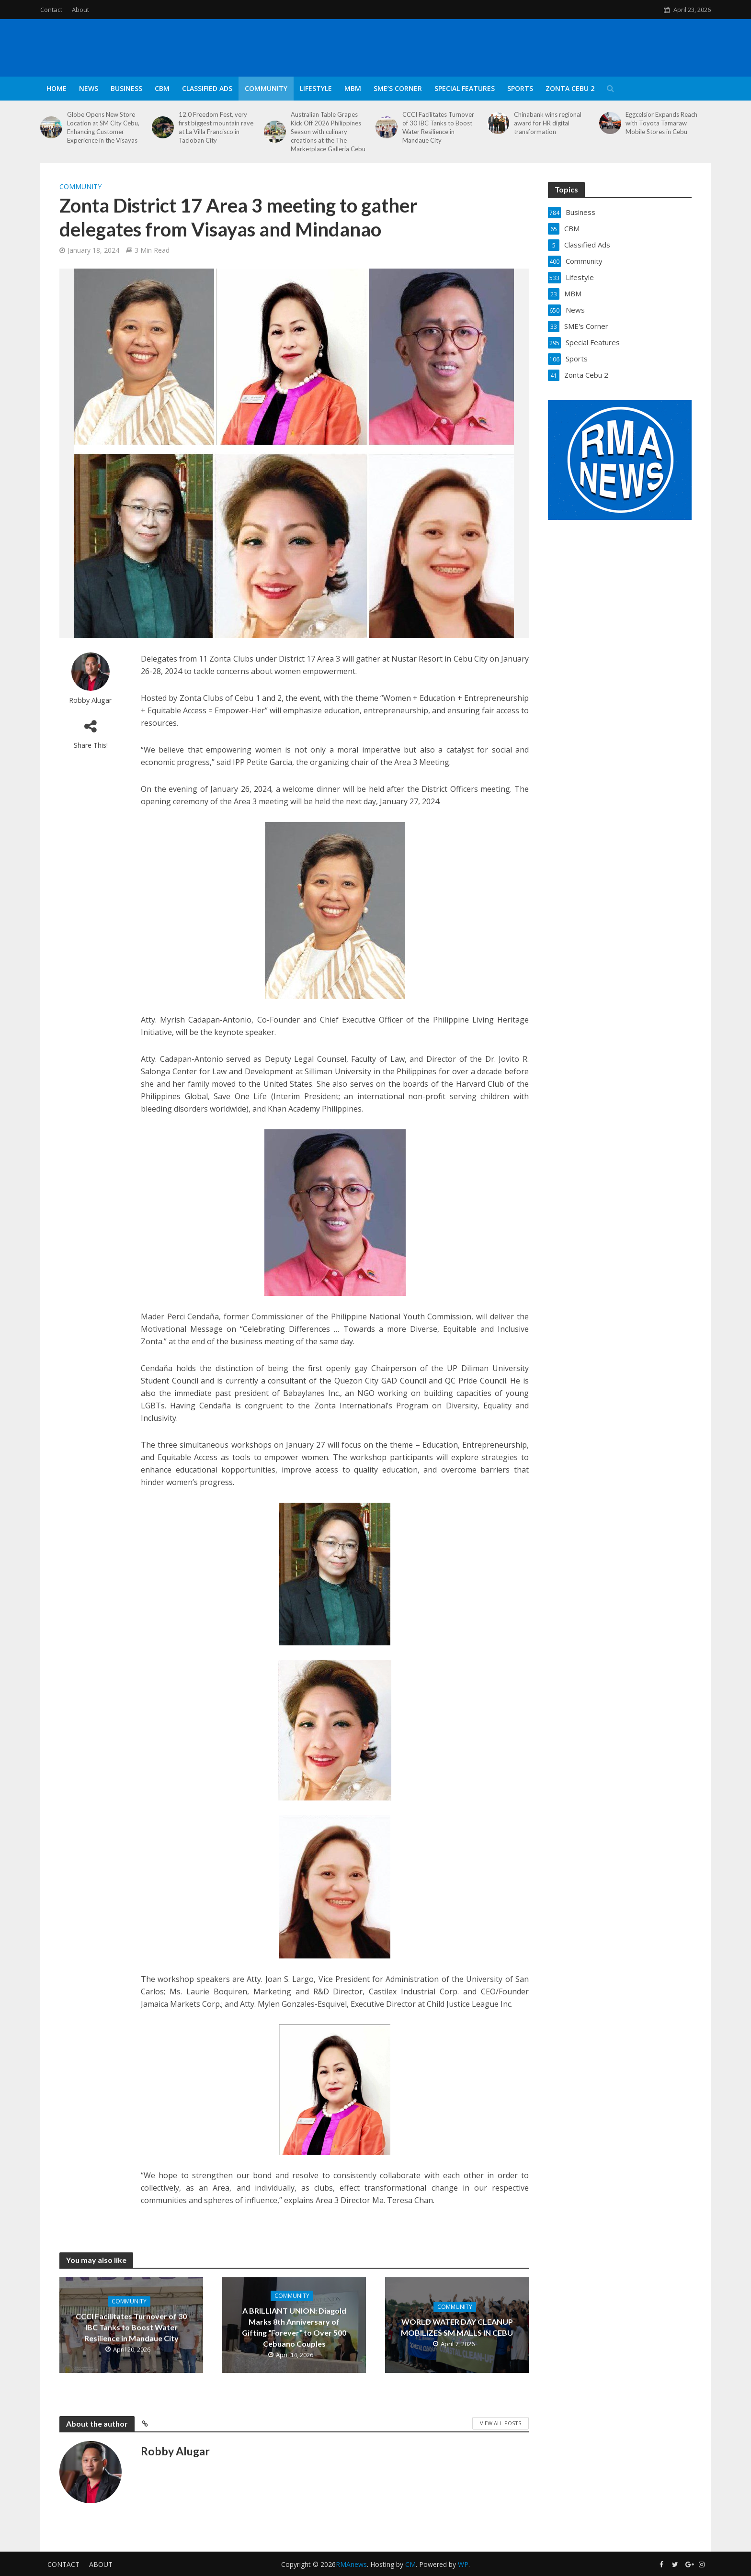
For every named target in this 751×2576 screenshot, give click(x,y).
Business (126, 88)
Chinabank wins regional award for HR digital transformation (547, 123)
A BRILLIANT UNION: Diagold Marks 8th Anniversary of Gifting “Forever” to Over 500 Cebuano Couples (294, 2327)
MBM (352, 88)
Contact (51, 9)
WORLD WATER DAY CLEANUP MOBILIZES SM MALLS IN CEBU (457, 2327)
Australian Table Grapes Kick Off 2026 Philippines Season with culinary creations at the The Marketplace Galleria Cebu (328, 132)
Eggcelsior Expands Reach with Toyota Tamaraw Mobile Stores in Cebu (661, 123)
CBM (162, 88)
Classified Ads (207, 88)
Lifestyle (316, 88)
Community (266, 88)
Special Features (464, 88)
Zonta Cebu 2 (570, 88)
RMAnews (351, 2564)
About (80, 9)
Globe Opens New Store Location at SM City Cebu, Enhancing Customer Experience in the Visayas (103, 127)
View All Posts (500, 2423)
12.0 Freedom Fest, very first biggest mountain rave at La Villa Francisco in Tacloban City (216, 127)
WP (463, 2564)
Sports (520, 88)
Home (56, 88)
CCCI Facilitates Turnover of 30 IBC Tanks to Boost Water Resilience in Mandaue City (438, 127)
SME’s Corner (398, 88)
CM (410, 2564)
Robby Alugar (90, 700)
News (88, 88)
